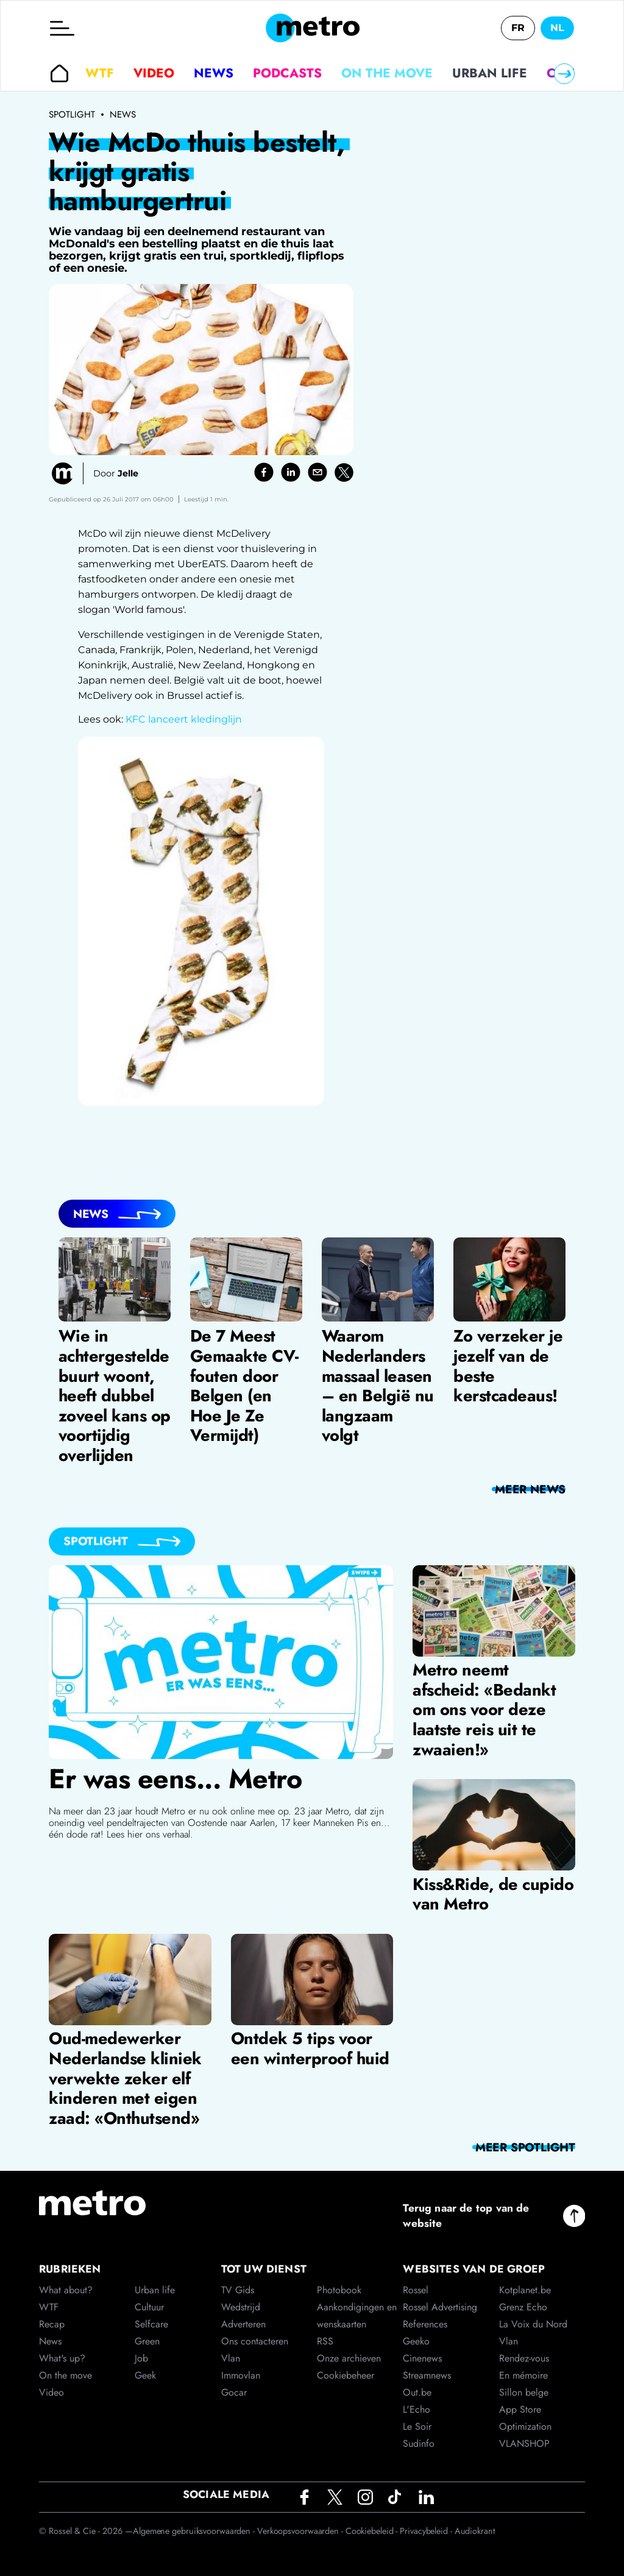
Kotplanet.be (525, 2290)
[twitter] (344, 472)
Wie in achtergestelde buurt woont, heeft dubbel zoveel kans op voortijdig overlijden (114, 1395)
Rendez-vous (524, 2358)
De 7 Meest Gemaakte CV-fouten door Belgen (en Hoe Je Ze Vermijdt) (244, 1386)
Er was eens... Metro (175, 1779)
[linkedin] (290, 472)
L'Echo (416, 2409)
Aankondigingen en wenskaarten (357, 2315)
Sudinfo (418, 2443)
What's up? (62, 2358)
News (213, 73)
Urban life (489, 73)
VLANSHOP (524, 2443)
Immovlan (240, 2375)
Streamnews (427, 2375)
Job (141, 2358)
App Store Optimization (525, 2417)
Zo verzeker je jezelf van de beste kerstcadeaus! (507, 1366)
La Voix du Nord (533, 2324)
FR (518, 28)
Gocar (234, 2392)
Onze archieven (349, 2358)
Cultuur (149, 2307)
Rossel (415, 2290)
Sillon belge (523, 2392)
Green (147, 2341)
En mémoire (523, 2375)
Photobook (339, 2290)
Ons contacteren (254, 2341)
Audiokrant (475, 2531)
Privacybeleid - (427, 2531)
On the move (387, 73)
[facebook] (264, 472)
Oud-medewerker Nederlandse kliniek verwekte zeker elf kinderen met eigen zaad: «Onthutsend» (125, 2078)
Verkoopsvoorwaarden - (301, 2531)
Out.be (417, 2392)
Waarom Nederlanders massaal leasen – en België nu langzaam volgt (378, 1386)
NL (557, 28)
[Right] (564, 73)
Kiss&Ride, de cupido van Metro (493, 1894)
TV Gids (237, 2290)
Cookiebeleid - (373, 2531)
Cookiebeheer (345, 2375)
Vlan (230, 2358)
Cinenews (422, 2358)
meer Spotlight (525, 2147)
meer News (530, 1489)
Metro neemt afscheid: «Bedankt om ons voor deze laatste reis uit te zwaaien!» (484, 1709)
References (425, 2324)
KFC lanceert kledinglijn (184, 719)
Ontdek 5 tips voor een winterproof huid (310, 2048)
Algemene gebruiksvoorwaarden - (195, 2531)
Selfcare (151, 2324)
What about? (66, 2290)
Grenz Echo (523, 2307)
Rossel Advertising (440, 2307)
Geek (145, 2375)
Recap (52, 2324)
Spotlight (72, 114)
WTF (99, 73)
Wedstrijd (240, 2307)
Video (153, 73)
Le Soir (417, 2426)
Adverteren (243, 2324)
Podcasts (287, 73)
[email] (317, 472)
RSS (325, 2341)
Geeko (416, 2341)
